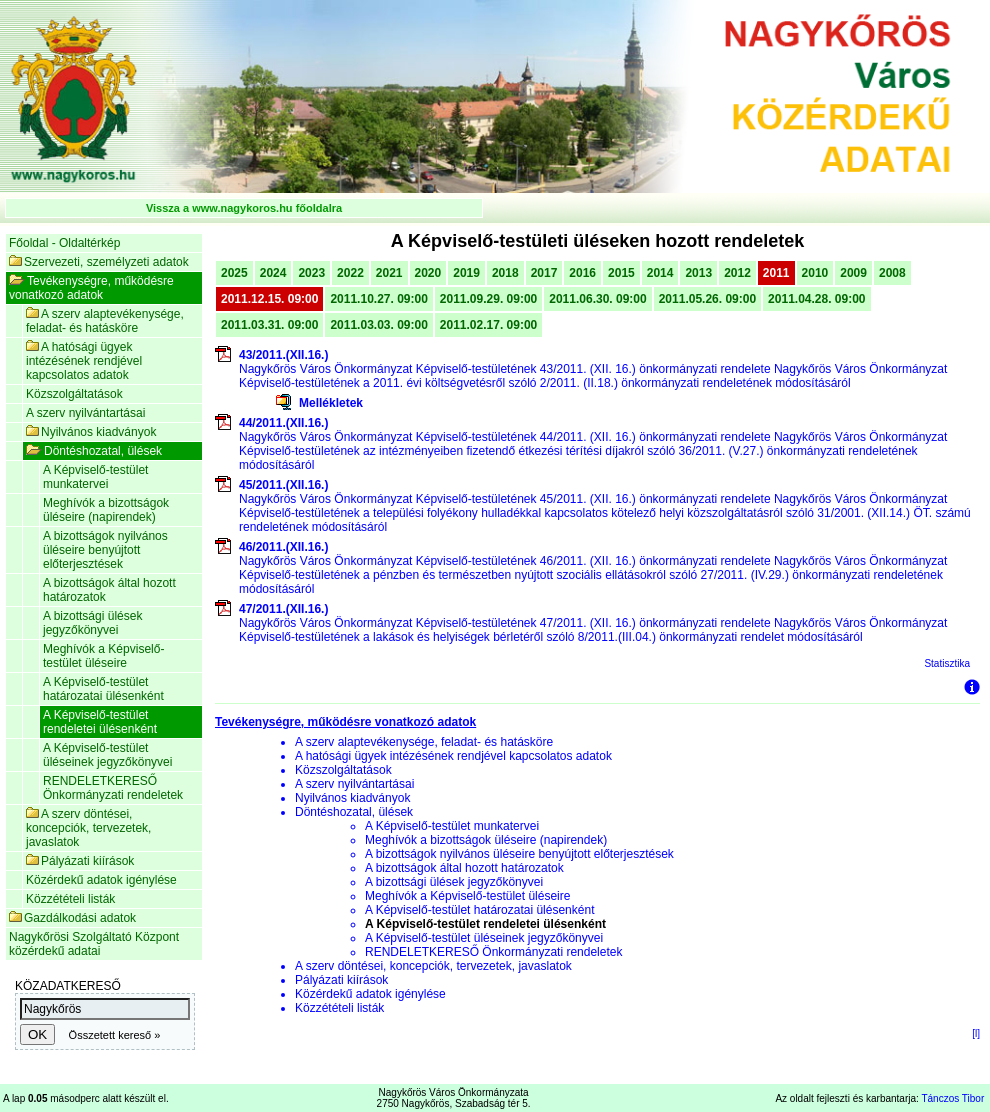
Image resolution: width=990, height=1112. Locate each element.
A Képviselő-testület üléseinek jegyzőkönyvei (107, 755)
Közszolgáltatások (74, 394)
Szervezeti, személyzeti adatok (99, 262)
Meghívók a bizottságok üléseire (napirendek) (106, 510)
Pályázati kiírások (80, 861)
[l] (976, 1033)
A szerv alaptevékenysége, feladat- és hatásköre (105, 321)
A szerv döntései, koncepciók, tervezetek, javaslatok (88, 828)
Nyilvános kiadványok (91, 432)
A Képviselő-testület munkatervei (95, 477)
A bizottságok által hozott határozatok (109, 590)
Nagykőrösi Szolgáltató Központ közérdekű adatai (94, 944)
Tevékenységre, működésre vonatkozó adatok (91, 288)
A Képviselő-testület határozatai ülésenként (103, 689)
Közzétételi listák (70, 899)
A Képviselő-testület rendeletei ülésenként (100, 722)
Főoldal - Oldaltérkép (64, 243)
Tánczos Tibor (952, 1098)
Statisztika (947, 663)
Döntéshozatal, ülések (94, 451)
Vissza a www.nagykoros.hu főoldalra (244, 208)
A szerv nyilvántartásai (85, 413)
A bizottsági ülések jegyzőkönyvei (92, 623)
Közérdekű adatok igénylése (101, 880)
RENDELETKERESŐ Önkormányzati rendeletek (113, 788)
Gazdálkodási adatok (72, 918)
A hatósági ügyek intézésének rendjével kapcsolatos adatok (84, 361)
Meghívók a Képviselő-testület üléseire (103, 656)
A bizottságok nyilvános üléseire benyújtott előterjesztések (105, 550)
